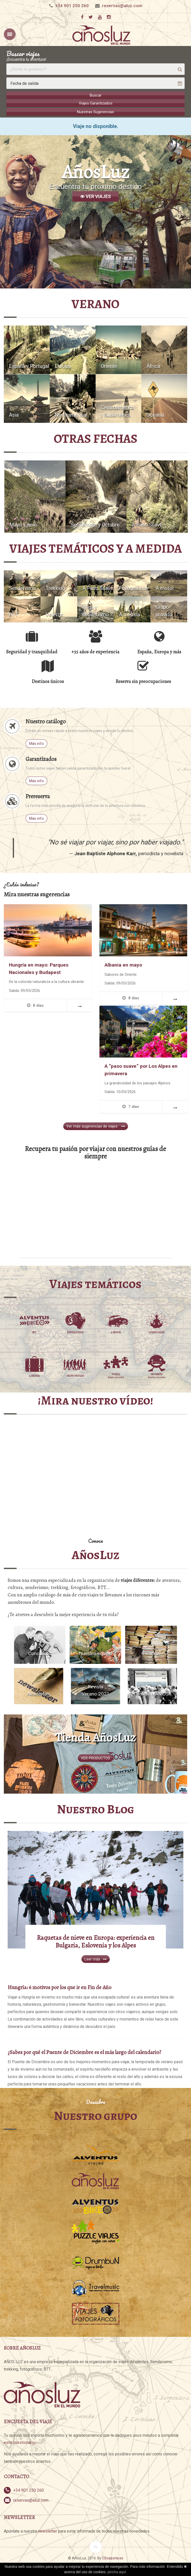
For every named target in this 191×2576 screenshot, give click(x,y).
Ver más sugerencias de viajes (95, 1115)
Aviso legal (70, 2559)
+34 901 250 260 (72, 5)
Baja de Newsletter (158, 2559)
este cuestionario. (20, 2431)
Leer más (95, 1945)
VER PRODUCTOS (95, 1744)
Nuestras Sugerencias (95, 110)
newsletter (47, 2520)
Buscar (95, 95)
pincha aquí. (117, 2572)
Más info (36, 738)
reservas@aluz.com (122, 5)
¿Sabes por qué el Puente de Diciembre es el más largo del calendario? (84, 2041)
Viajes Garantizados (95, 103)
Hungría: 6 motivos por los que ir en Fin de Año (59, 1976)
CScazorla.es (112, 2547)
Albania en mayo (123, 954)
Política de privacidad (102, 2559)
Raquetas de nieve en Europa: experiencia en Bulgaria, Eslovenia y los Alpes (96, 1930)
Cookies (131, 2559)
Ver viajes (95, 194)
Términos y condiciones (37, 2559)
